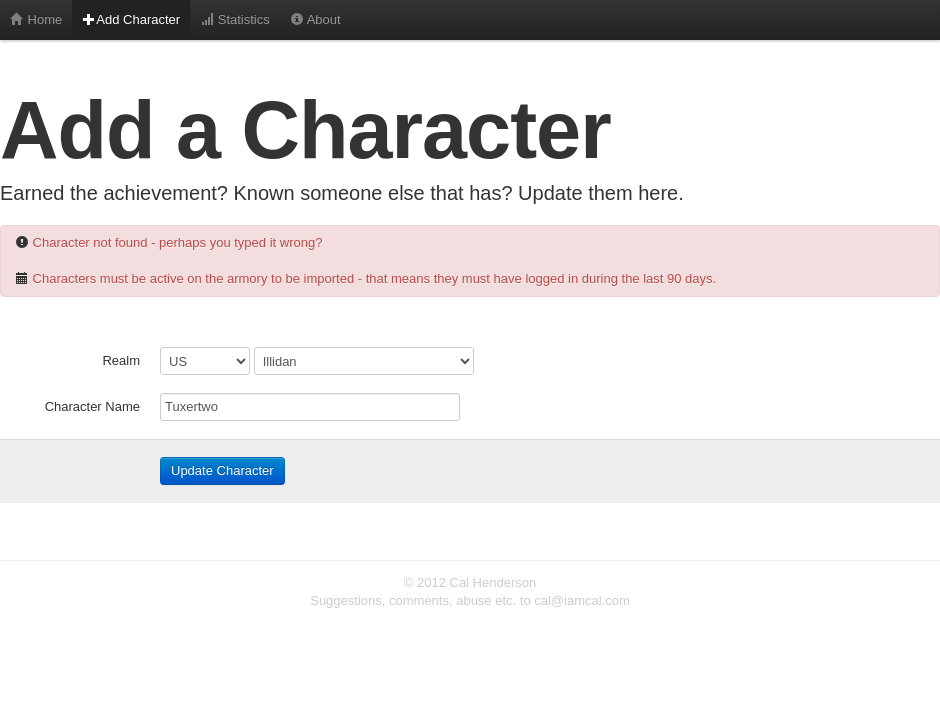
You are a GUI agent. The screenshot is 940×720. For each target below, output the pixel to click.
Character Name (92, 406)
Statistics (235, 19)
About (315, 19)
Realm (121, 360)
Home (36, 19)
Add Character (131, 19)
